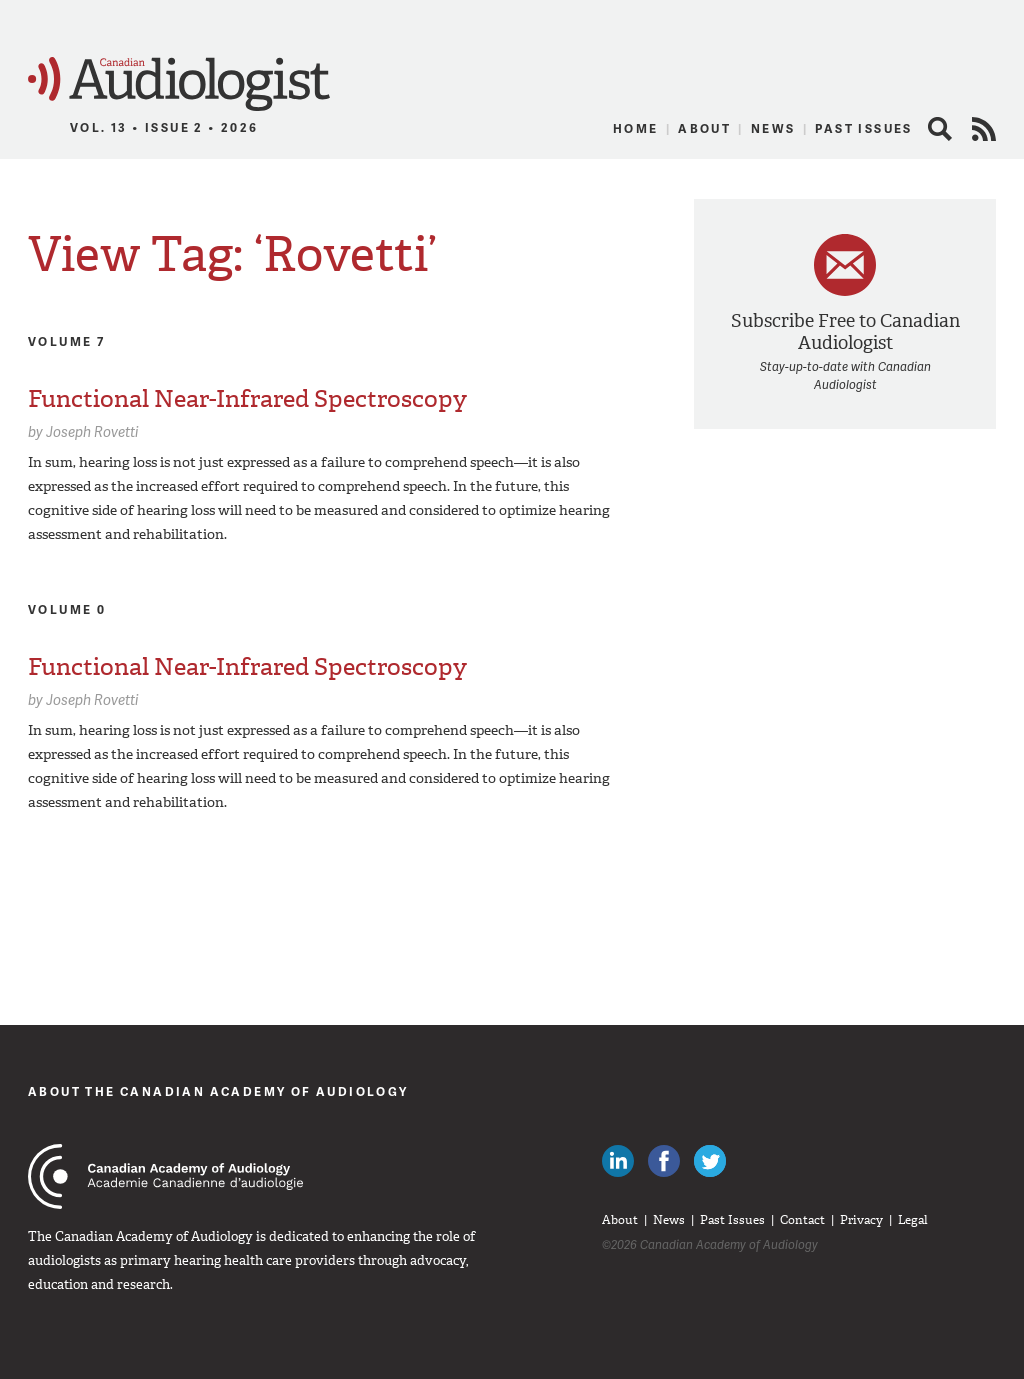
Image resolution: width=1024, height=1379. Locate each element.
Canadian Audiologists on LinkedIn (618, 1161)
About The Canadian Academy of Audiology (218, 1091)
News (773, 128)
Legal (913, 1220)
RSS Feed (984, 129)
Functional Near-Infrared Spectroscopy (247, 399)
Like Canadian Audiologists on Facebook (664, 1161)
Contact (802, 1220)
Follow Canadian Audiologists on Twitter (710, 1161)
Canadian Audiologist (179, 84)
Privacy (861, 1220)
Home (636, 128)
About (704, 128)
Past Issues (863, 128)
